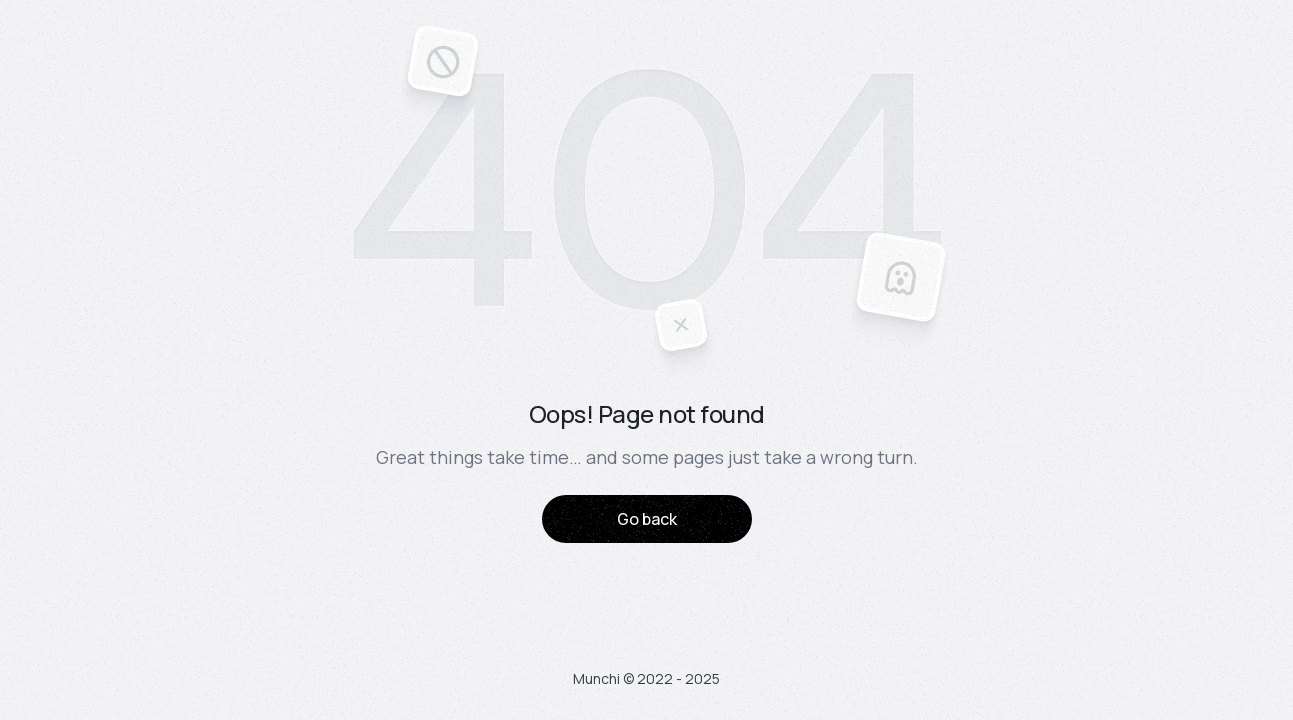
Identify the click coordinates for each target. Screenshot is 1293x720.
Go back (647, 519)
